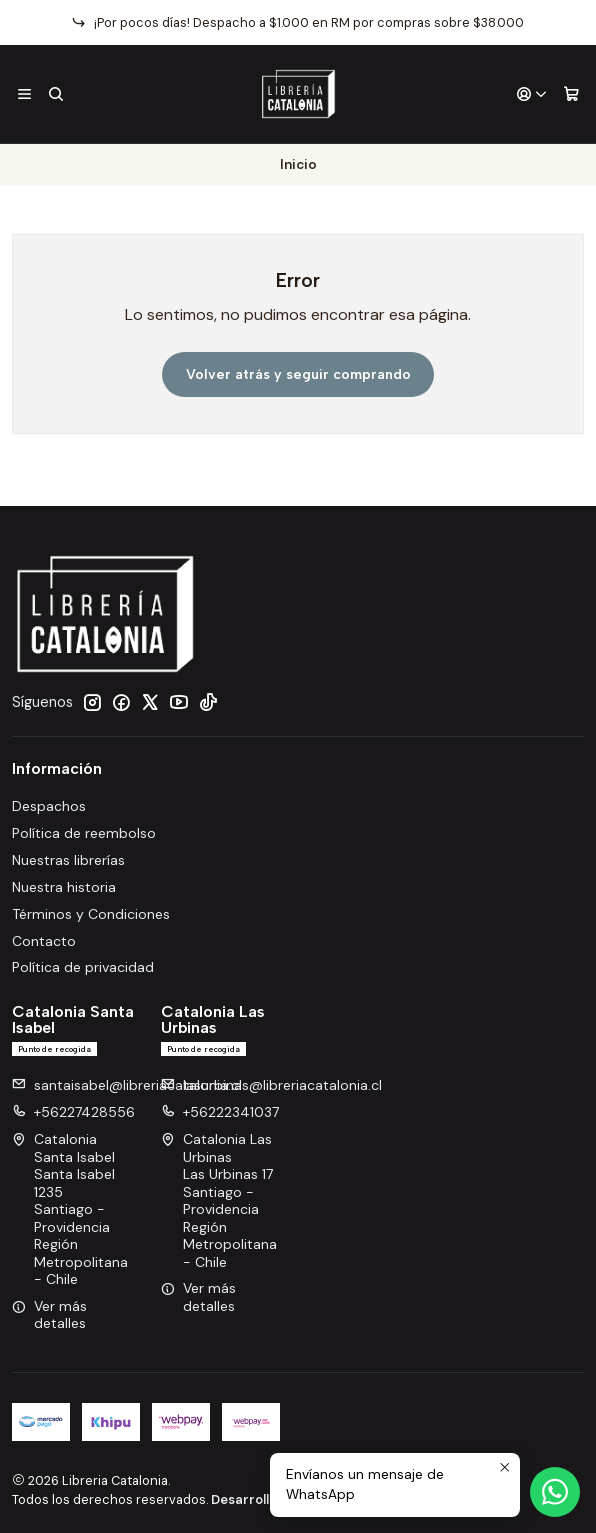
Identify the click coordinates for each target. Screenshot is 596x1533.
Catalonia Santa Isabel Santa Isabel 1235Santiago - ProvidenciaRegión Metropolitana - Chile (70, 1209)
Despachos (49, 806)
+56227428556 (73, 1112)
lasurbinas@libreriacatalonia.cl (271, 1085)
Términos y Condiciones (91, 914)
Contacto (44, 941)
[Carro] (571, 94)
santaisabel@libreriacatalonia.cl (127, 1085)
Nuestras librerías (68, 860)
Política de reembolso (84, 833)
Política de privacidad (83, 967)
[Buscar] (55, 94)
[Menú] (24, 94)
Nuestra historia (64, 887)
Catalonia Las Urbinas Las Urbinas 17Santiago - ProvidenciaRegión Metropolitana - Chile (219, 1200)
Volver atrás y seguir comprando (298, 374)
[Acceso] (532, 94)
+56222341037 (220, 1112)
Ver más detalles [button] (49, 1315)
